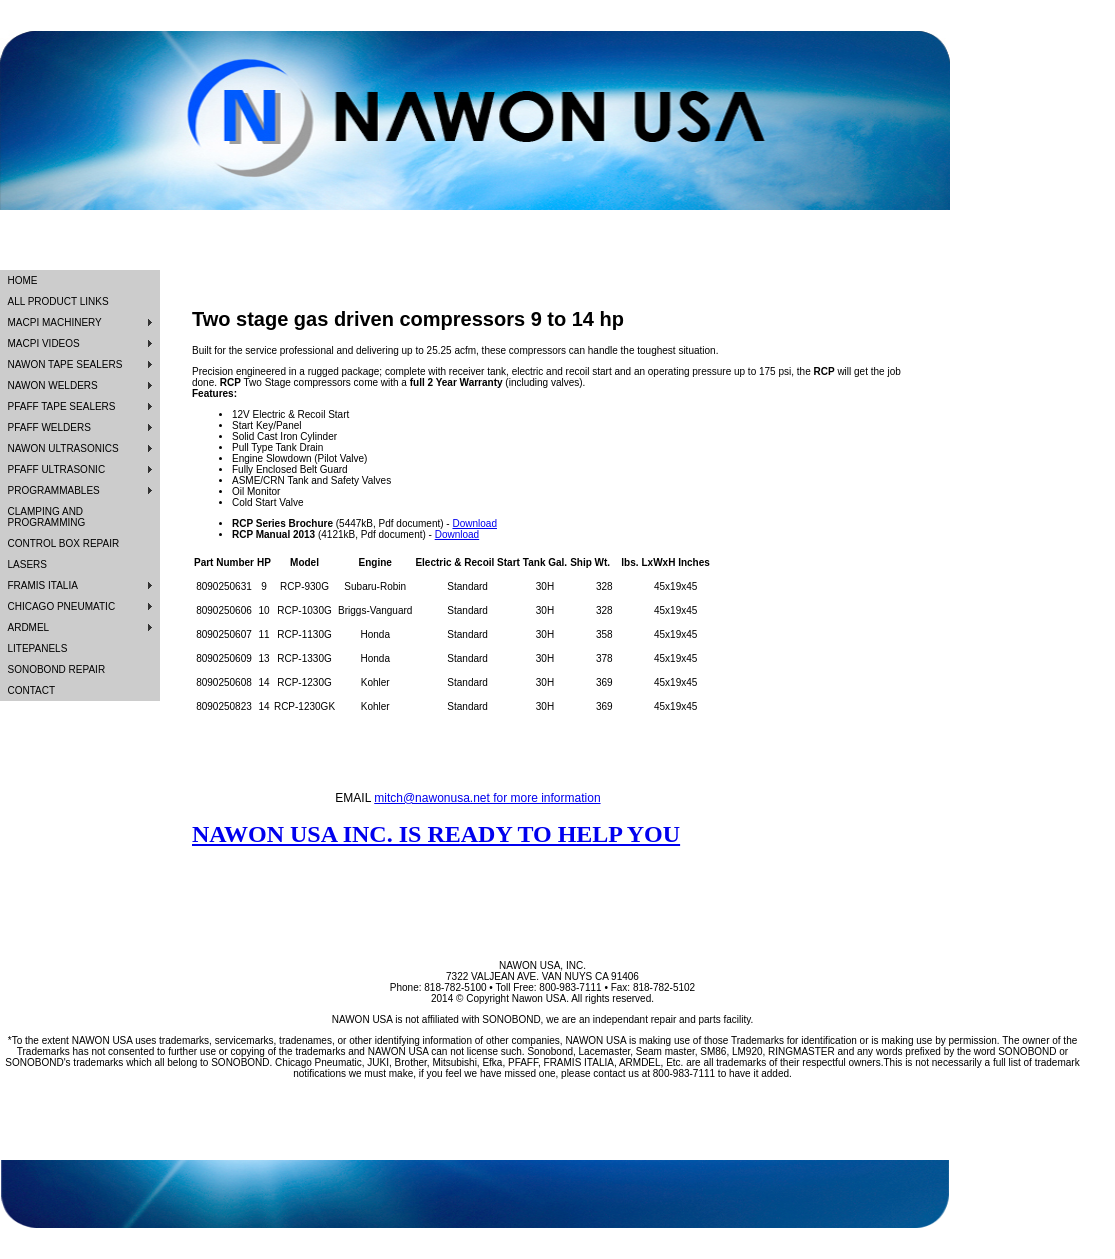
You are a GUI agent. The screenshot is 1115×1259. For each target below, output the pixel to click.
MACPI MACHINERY (55, 322)
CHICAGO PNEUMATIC (62, 606)
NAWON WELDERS (53, 385)
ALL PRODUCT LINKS (58, 301)
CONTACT (32, 690)
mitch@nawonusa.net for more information (487, 798)
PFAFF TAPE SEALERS (62, 406)
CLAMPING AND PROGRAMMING (47, 517)
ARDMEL (29, 627)
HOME (23, 280)
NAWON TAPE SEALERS (65, 364)
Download (474, 523)
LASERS (27, 564)
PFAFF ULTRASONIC (57, 469)
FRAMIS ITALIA (43, 585)
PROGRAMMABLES (54, 490)
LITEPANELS (38, 648)
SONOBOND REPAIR (57, 669)
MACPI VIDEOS (44, 343)
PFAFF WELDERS (49, 427)
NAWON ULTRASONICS (63, 448)
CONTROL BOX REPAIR (64, 543)
